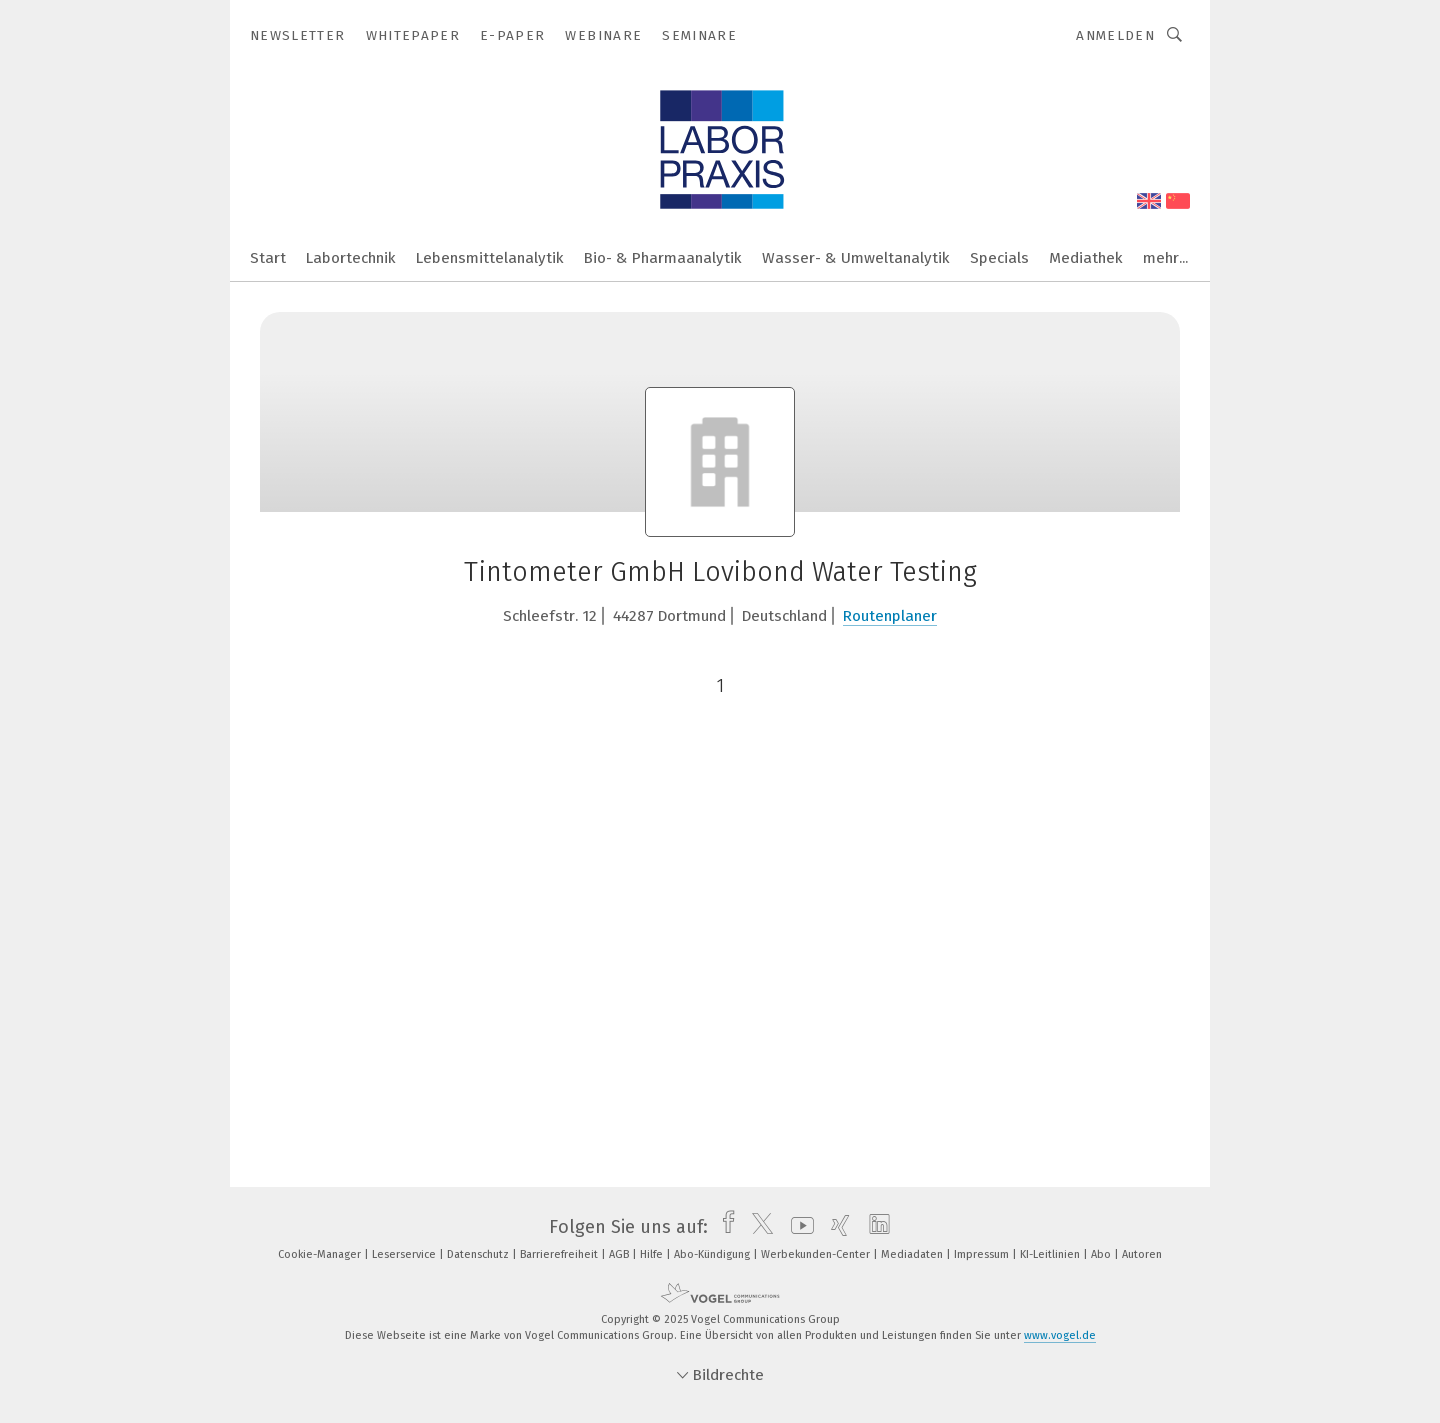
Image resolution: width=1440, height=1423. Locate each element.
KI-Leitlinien (1051, 1254)
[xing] (835, 1227)
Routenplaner (890, 616)
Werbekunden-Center (817, 1254)
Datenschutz (479, 1254)
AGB (620, 1254)
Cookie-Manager (321, 1254)
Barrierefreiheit (560, 1254)
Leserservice (405, 1254)
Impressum (983, 1254)
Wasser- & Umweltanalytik (856, 258)
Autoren (1142, 1254)
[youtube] (797, 1227)
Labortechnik (351, 258)
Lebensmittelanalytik (490, 258)
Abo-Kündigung (713, 1254)
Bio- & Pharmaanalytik (663, 258)
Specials (999, 258)
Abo (1102, 1254)
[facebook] (723, 1227)
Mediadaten (913, 1254)
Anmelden (1115, 35)
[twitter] (757, 1227)
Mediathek (1086, 258)
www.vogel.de (1060, 1335)
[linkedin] (874, 1227)
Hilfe (653, 1254)
